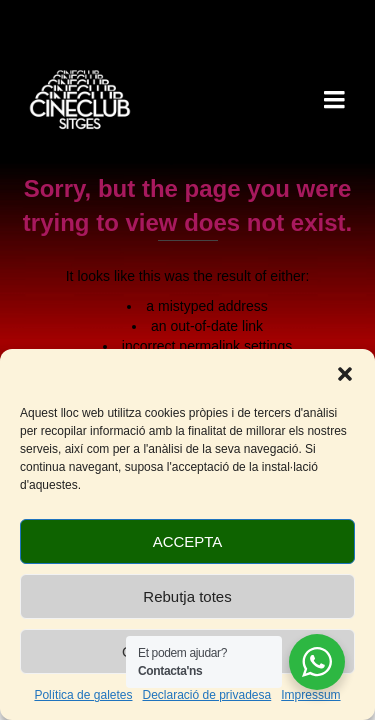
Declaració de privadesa (206, 695)
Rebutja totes (187, 596)
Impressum (310, 695)
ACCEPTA (188, 541)
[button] (345, 374)
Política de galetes (83, 695)
